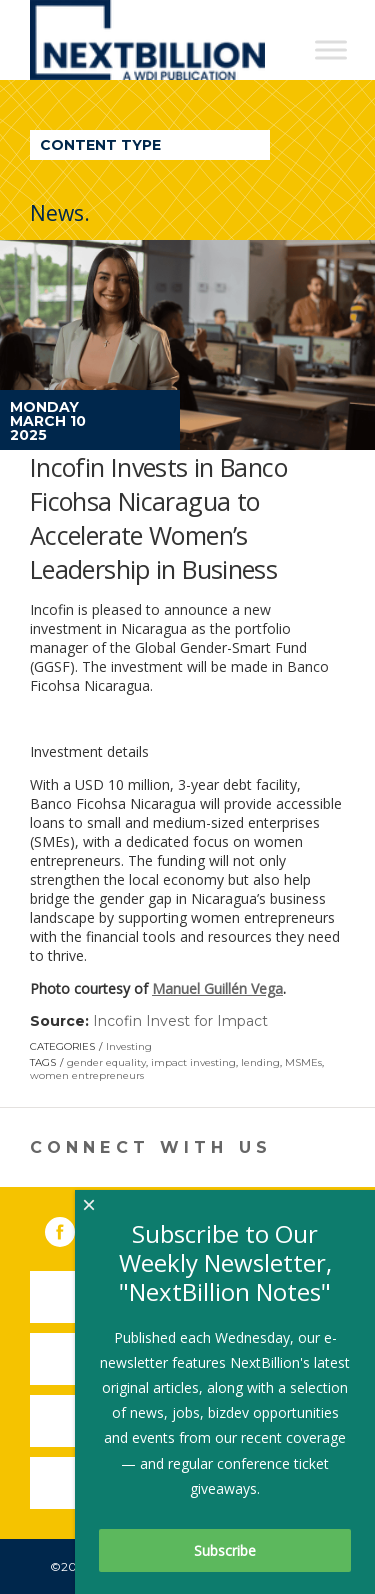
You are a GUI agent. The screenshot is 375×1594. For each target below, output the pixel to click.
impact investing (193, 1062)
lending (260, 1062)
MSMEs (303, 1062)
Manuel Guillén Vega (217, 988)
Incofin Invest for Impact (180, 1021)
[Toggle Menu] (331, 49)
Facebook (74, 1228)
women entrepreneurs (87, 1075)
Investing (129, 1046)
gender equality (106, 1062)
